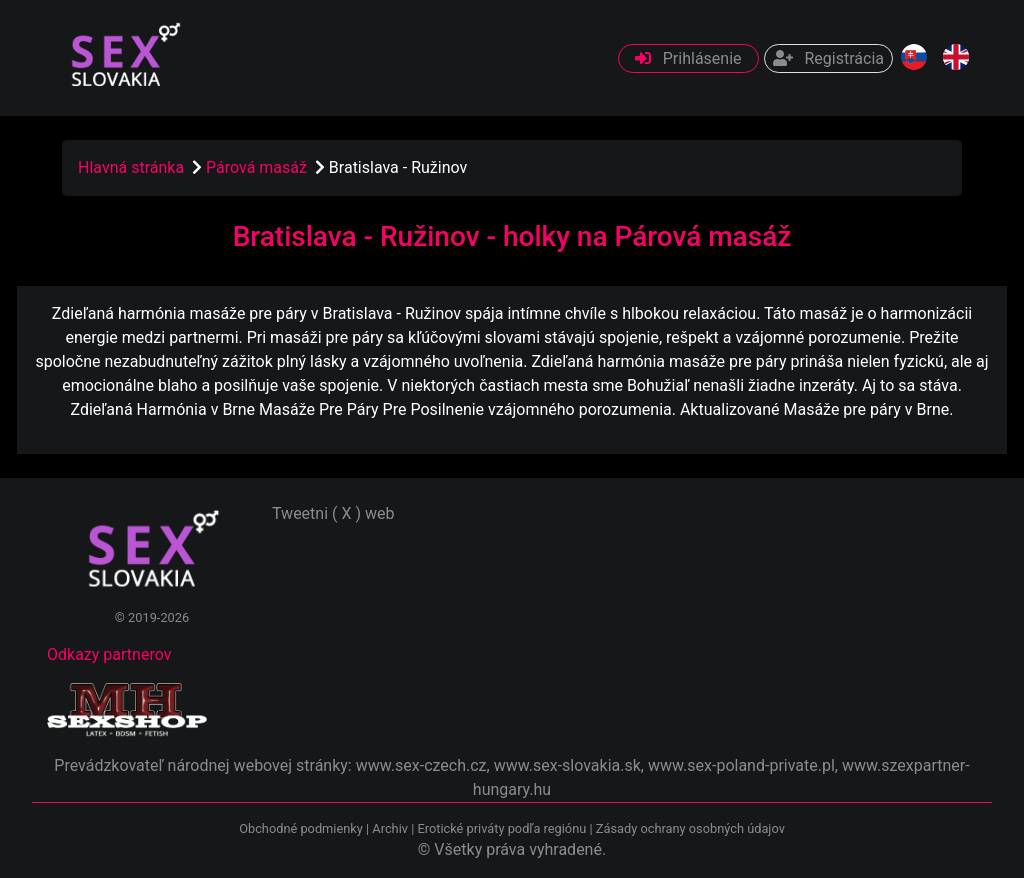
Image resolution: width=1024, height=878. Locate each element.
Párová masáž (258, 167)
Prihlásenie (688, 58)
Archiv (390, 828)
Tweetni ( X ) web (333, 513)
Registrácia (828, 58)
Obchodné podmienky (302, 828)
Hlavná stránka (131, 167)
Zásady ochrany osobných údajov (690, 828)
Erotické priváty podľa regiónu (501, 828)
